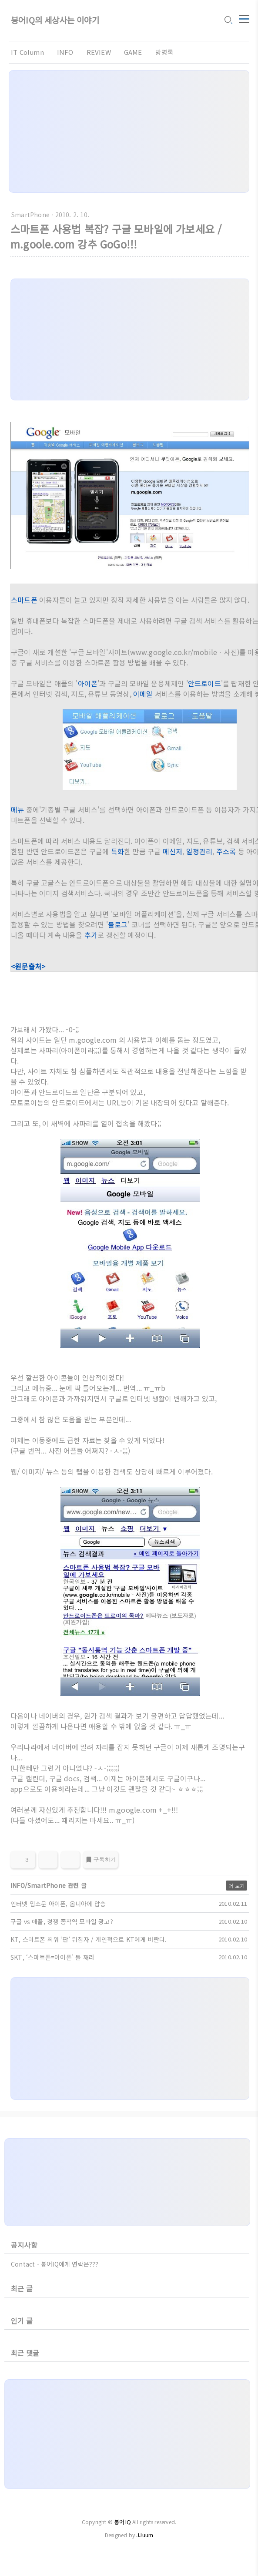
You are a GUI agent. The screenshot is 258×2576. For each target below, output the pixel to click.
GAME (133, 52)
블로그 (118, 924)
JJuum (144, 2535)
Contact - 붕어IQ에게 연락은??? (55, 2264)
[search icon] (228, 21)
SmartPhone (30, 214)
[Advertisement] (129, 131)
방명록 (164, 52)
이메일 (143, 694)
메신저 (173, 851)
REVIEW (99, 52)
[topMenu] (244, 18)
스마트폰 (24, 599)
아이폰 (88, 683)
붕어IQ (122, 2522)
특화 (117, 851)
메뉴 (17, 809)
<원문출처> (28, 966)
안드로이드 (204, 683)
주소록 (226, 851)
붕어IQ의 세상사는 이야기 (55, 21)
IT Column (27, 52)
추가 (90, 935)
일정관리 (199, 851)
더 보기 (236, 1885)
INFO (65, 52)
